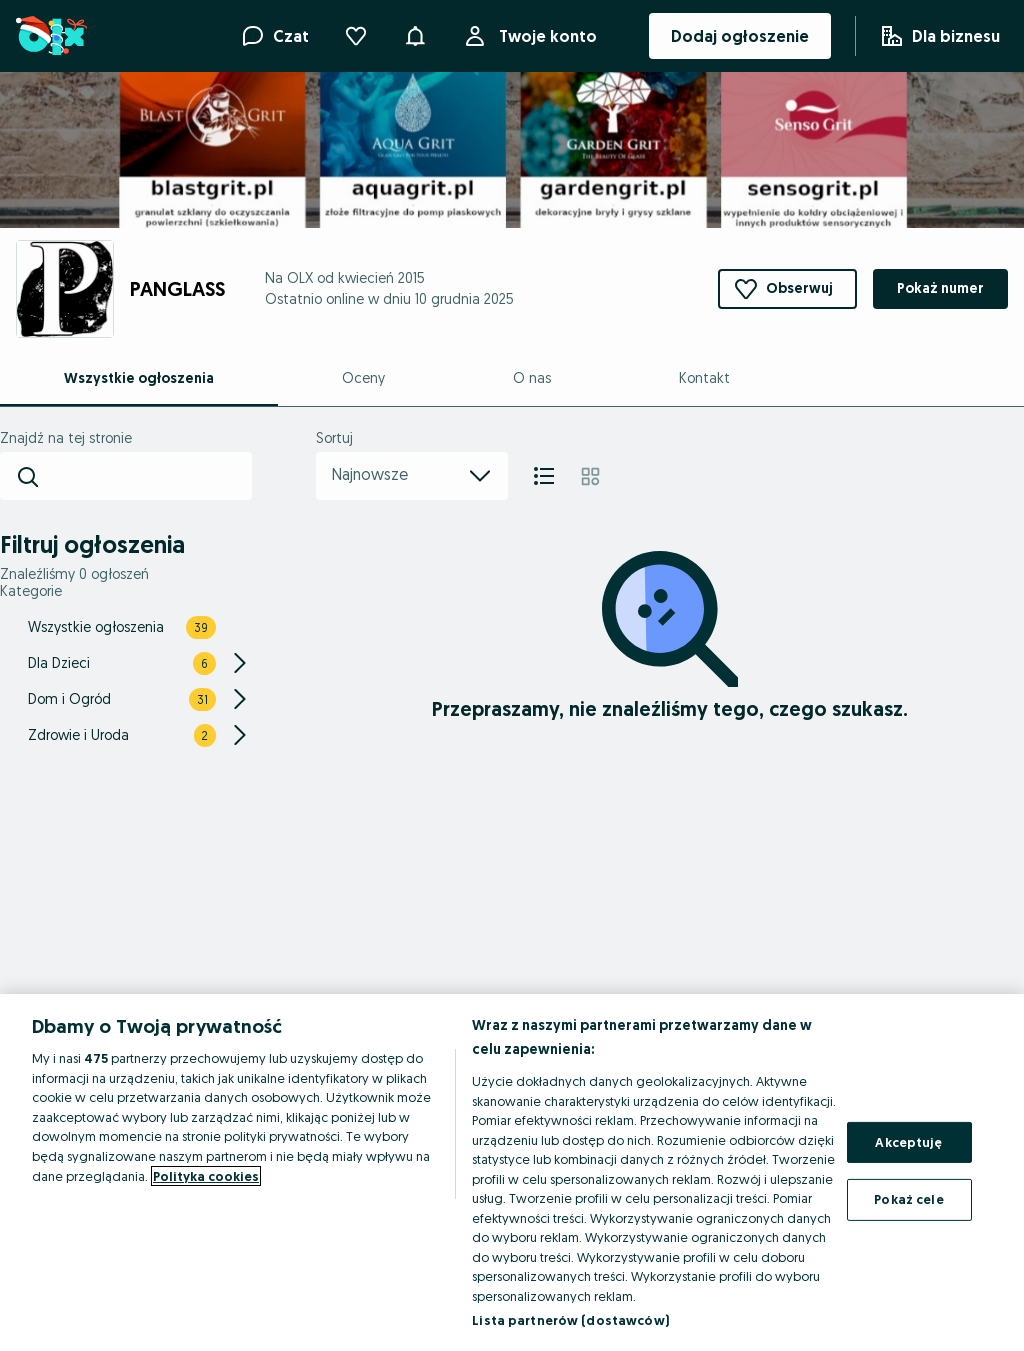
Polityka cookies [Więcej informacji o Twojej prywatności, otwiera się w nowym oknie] (206, 1176)
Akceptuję (908, 1142)
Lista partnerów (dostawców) (570, 1320)
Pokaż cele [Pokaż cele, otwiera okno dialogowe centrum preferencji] (908, 1199)
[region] (512, 1172)
